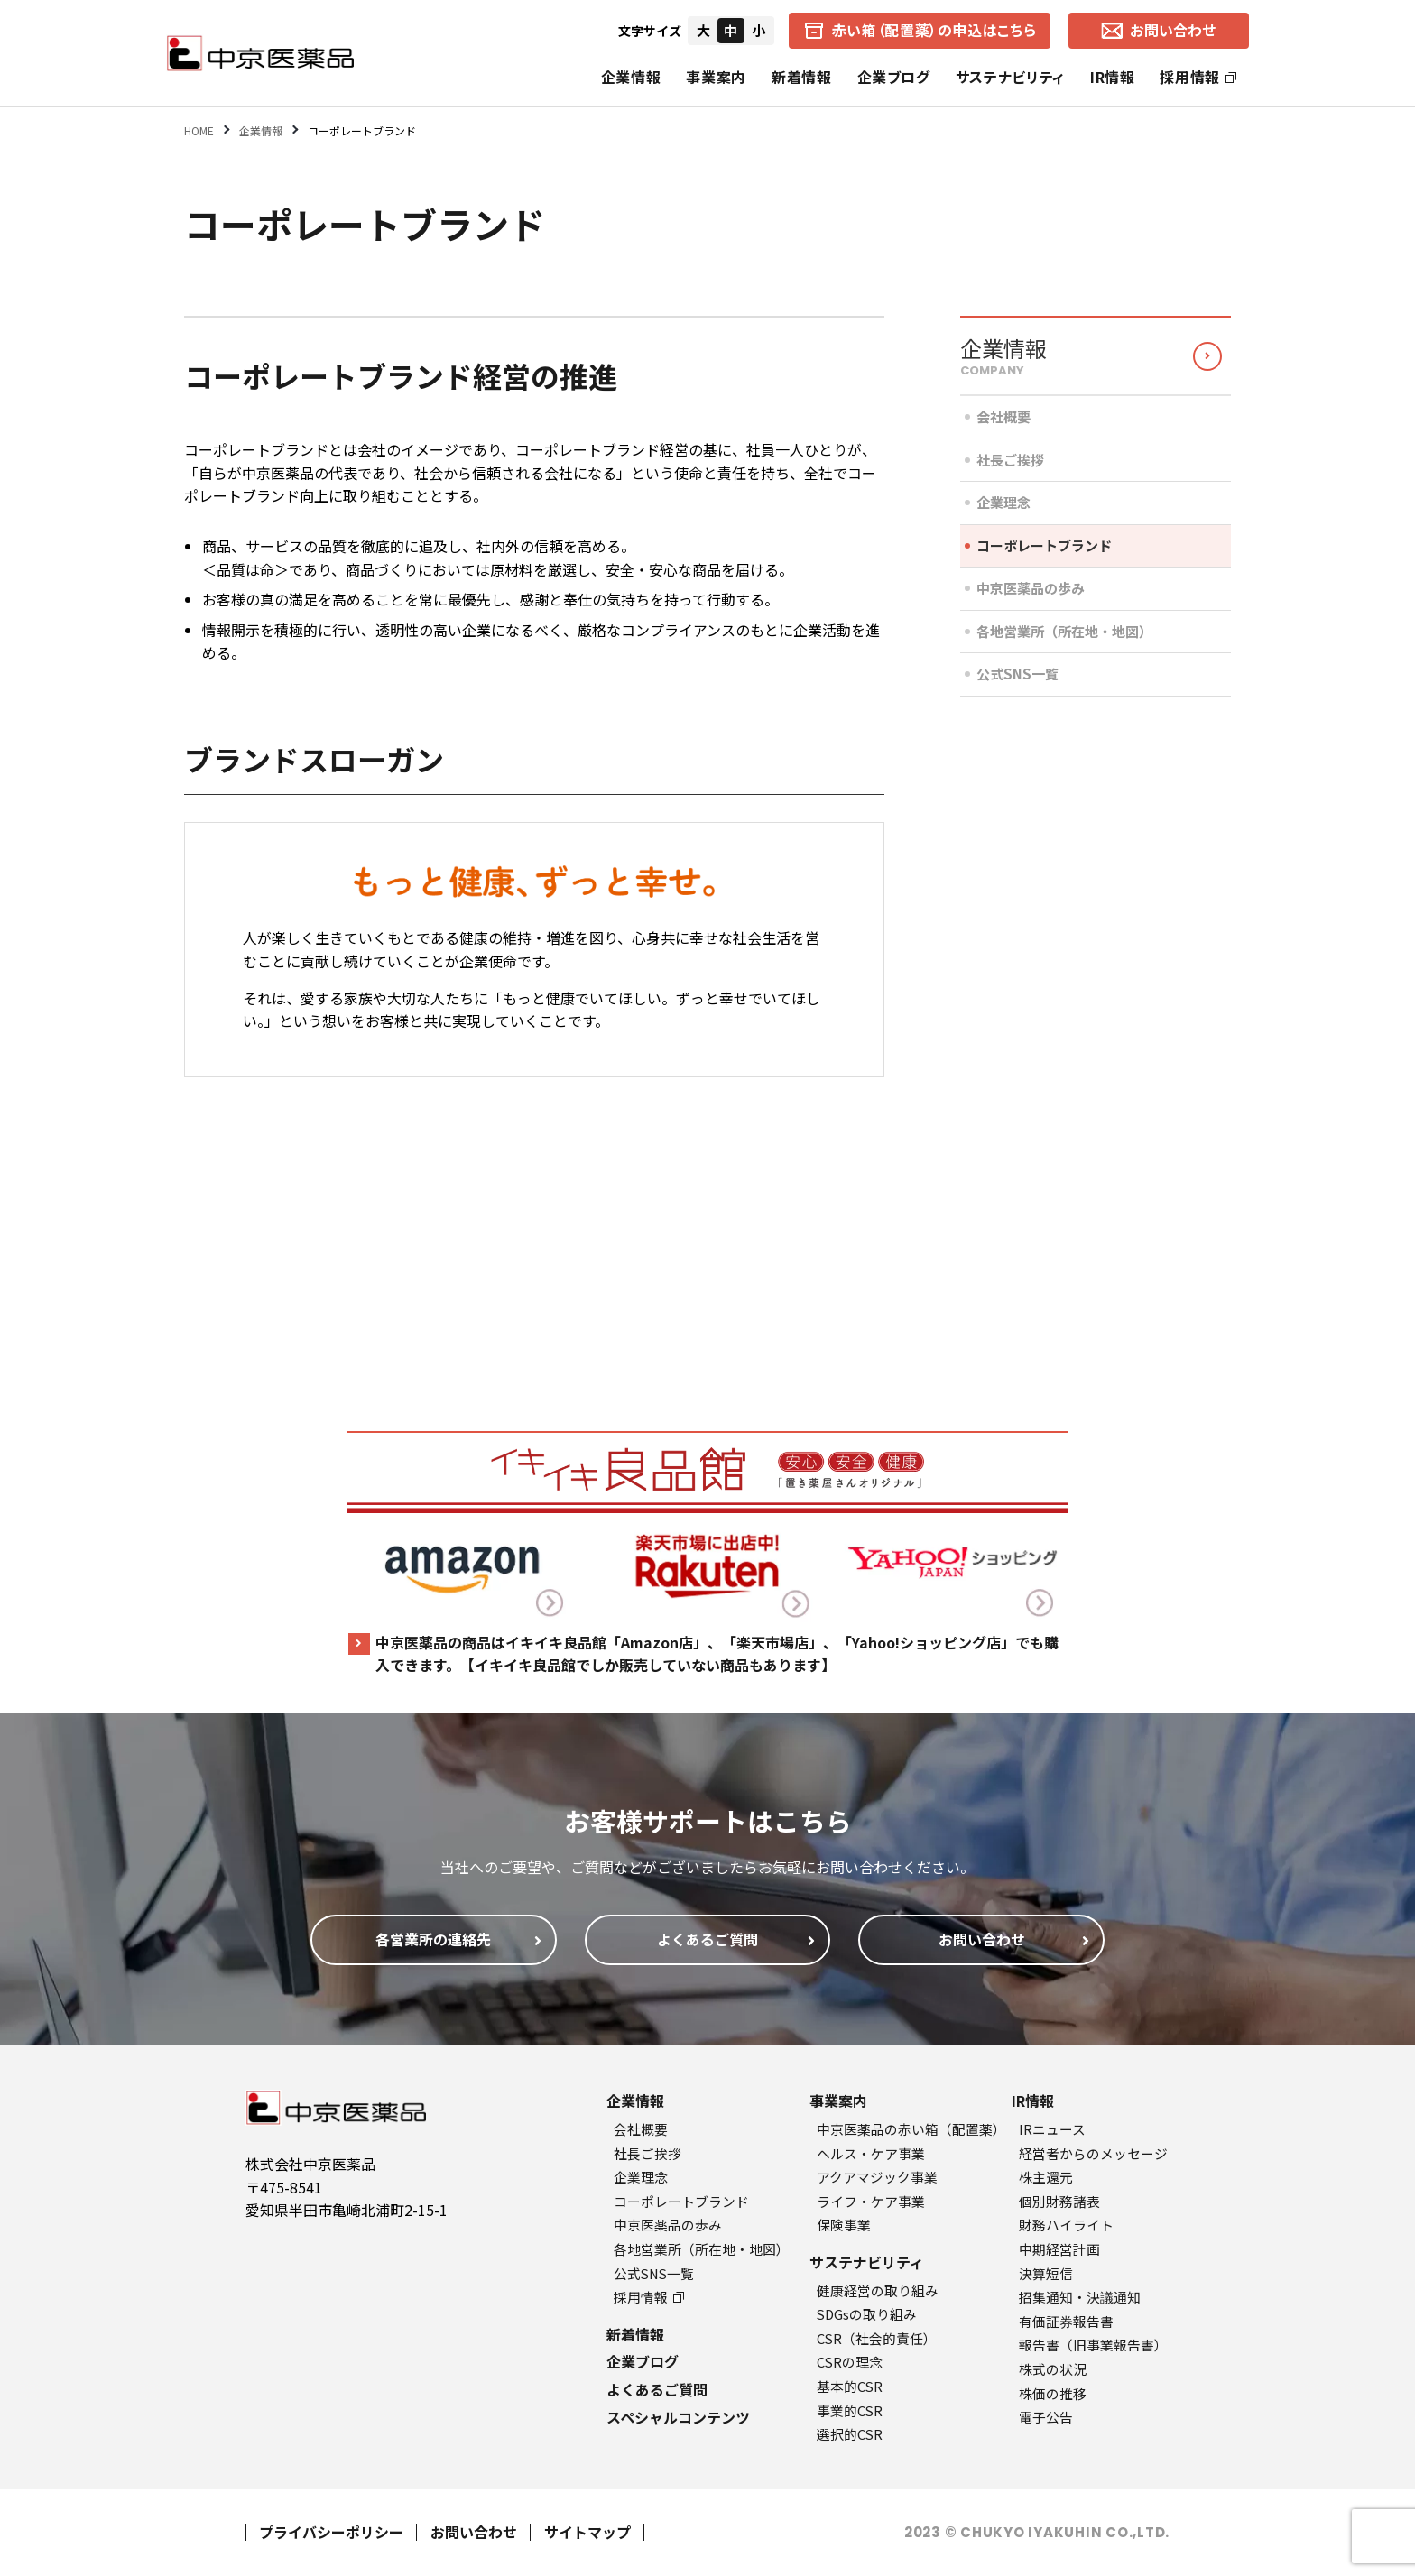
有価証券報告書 (1066, 2321)
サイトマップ (587, 2532)
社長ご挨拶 (1010, 459)
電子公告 (1046, 2416)
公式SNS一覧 (1017, 673)
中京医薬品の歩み (1030, 587)
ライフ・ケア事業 (871, 2201)
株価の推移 (1053, 2393)
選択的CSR (850, 2433)
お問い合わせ (473, 2532)
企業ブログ (893, 77)
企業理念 (1003, 502)
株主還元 (1046, 2176)
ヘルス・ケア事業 (871, 2153)
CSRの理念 (850, 2361)
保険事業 (844, 2224)
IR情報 (1112, 77)
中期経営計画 (1059, 2248)
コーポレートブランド (1044, 545)
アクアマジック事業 (877, 2176)
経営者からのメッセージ (1093, 2153)
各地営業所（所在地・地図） (1064, 631)
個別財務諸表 (1059, 2201)
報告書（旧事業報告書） (1093, 2344)
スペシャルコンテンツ (678, 2417)
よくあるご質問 (657, 2389)
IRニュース (1052, 2128)
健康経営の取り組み (878, 2290)
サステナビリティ (1010, 77)
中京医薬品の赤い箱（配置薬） (911, 2128)
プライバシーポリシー (331, 2532)
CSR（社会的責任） (877, 2338)
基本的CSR (850, 2386)
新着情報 (802, 77)
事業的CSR (850, 2410)
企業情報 (631, 77)
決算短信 (1046, 2273)
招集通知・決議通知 (1080, 2296)
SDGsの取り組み (867, 2313)
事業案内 (716, 77)
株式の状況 (1053, 2368)
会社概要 (1003, 416)
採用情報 (1198, 77)
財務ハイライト (1066, 2224)
